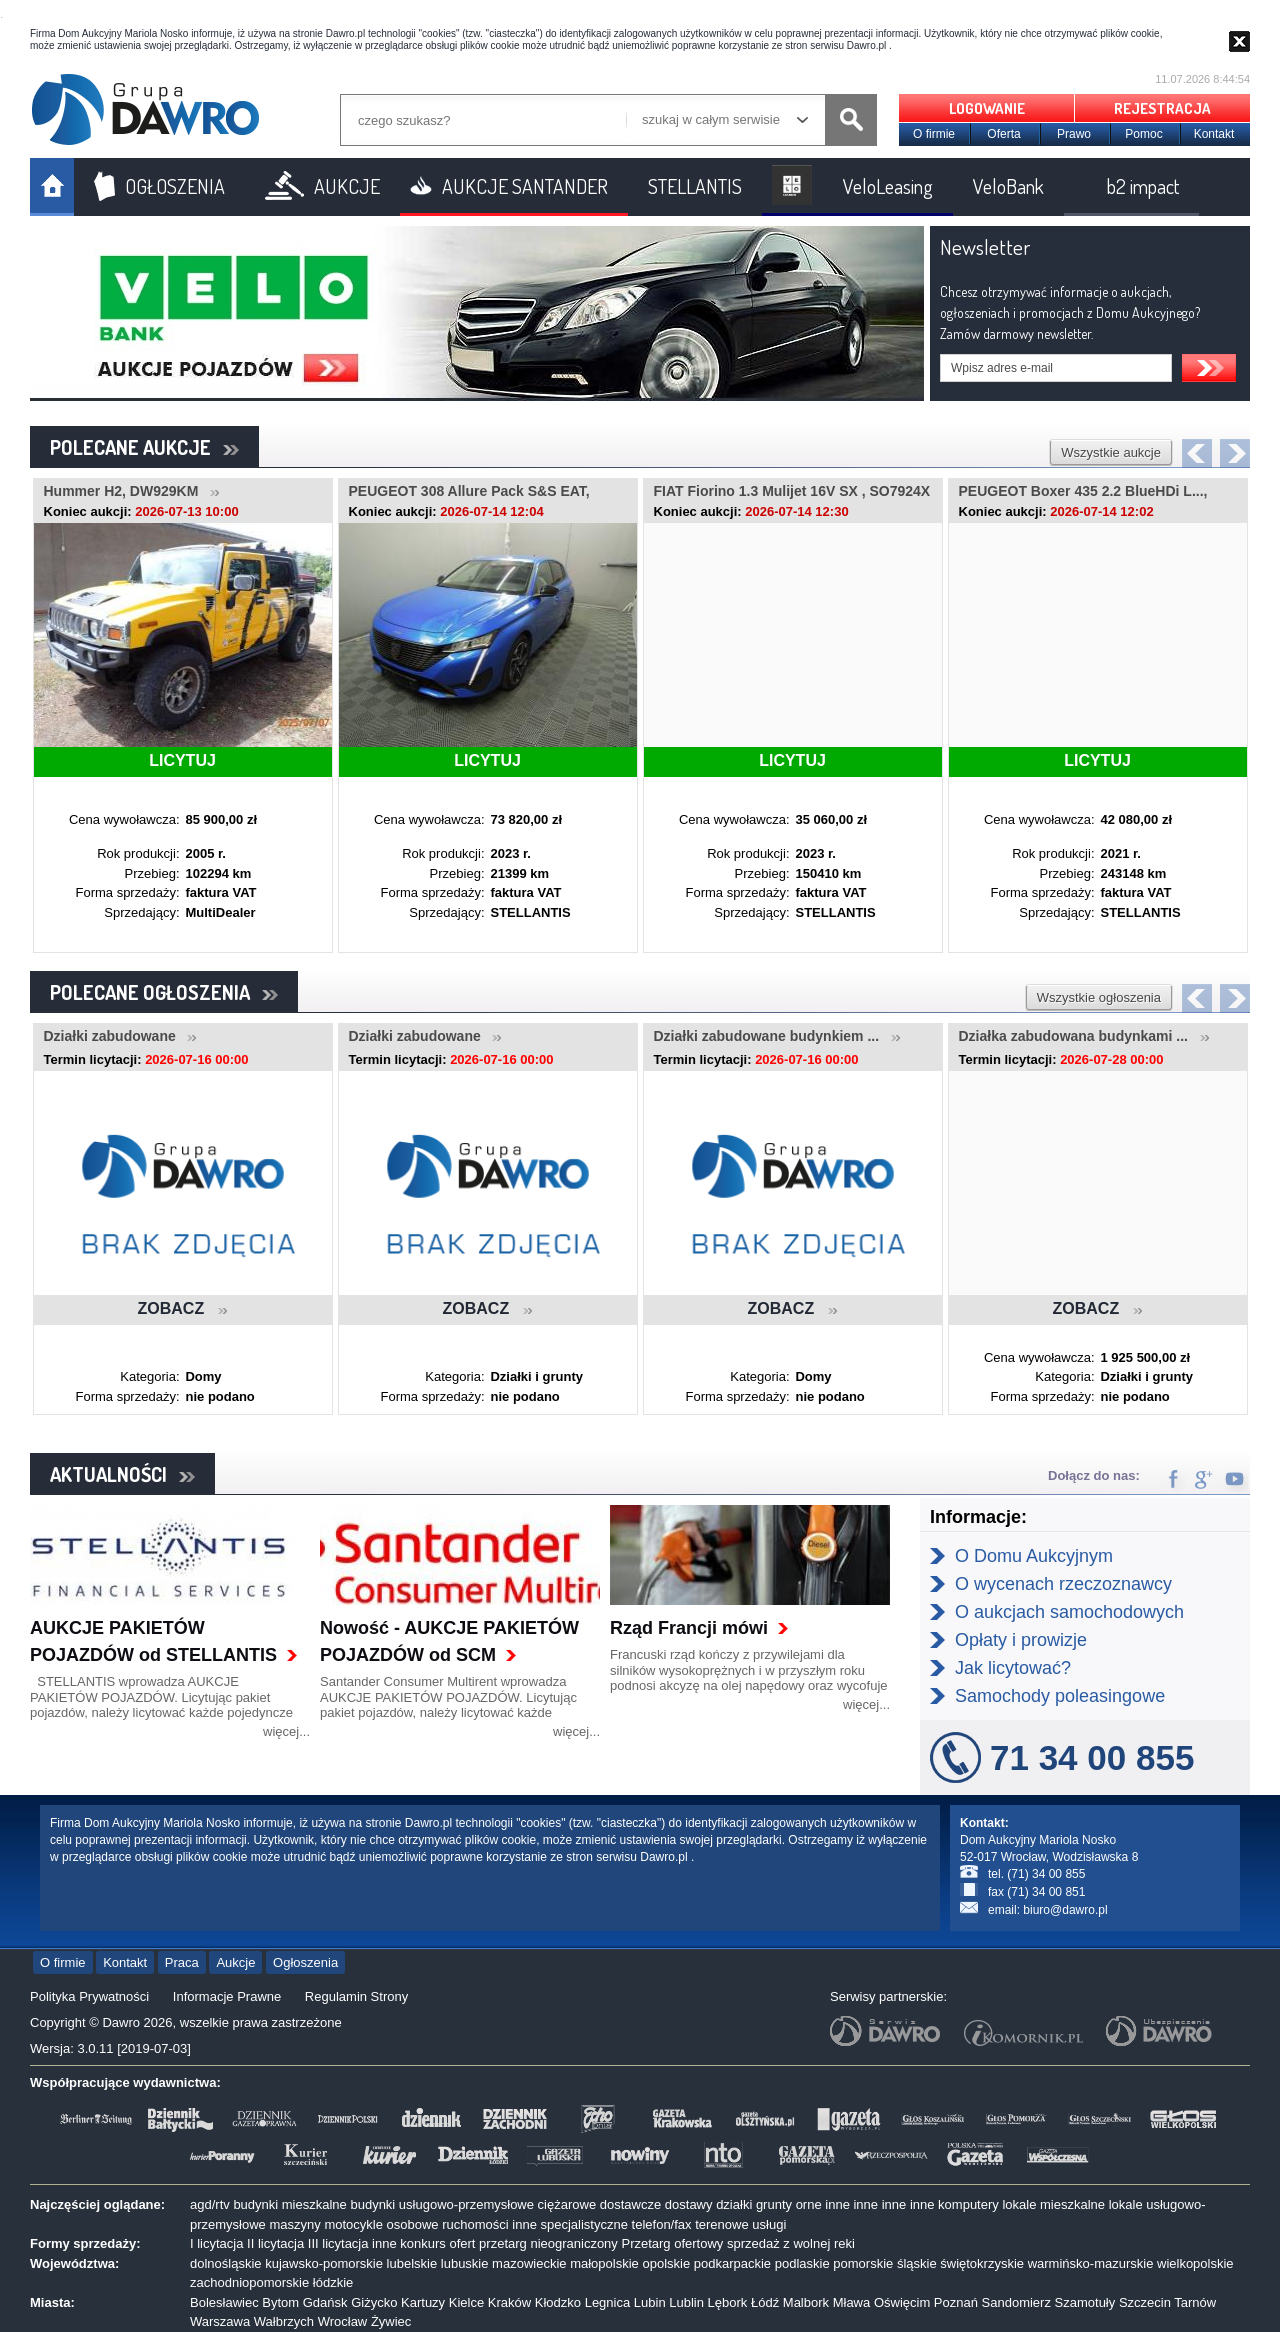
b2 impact (1143, 186)
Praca (182, 1962)
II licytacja (275, 2243)
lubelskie (412, 2263)
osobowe (413, 2224)
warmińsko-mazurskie (1091, 2263)
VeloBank (1008, 186)
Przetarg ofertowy (672, 2243)
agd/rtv (210, 2204)
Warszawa (220, 2321)
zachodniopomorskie (249, 2282)
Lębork (728, 2302)
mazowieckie (529, 2263)
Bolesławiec (224, 2302)
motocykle (353, 2224)
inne (837, 2204)
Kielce (466, 2302)
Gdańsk (325, 2302)
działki (734, 2204)
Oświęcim (902, 2302)
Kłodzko (558, 2302)
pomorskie (863, 2263)
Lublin (686, 2302)
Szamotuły (1085, 2302)
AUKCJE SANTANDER (525, 186)
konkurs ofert (437, 2243)
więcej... (286, 1731)
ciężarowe (567, 2204)
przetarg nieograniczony (548, 2243)
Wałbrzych (284, 2321)
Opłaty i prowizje (1021, 1640)
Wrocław (343, 2321)
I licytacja (216, 2243)
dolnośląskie (226, 2263)
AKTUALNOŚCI (122, 1474)
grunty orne (789, 2204)
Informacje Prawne (227, 1996)
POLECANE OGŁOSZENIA (164, 992)
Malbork (806, 2302)
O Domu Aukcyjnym (1034, 1556)
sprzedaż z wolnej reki (791, 2243)
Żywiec (391, 2321)
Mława (852, 2302)
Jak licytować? (1013, 1668)
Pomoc (1143, 134)
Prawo (1074, 134)
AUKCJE (347, 186)
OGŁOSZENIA (175, 186)
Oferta (1003, 134)
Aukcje (235, 1962)
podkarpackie (732, 2263)
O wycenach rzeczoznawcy (1063, 1584)
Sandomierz (1016, 2302)
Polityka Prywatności (89, 1996)
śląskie (917, 2263)
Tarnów (1195, 2302)
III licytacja (338, 2243)
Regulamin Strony (356, 1996)
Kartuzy (423, 2302)
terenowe (721, 2224)
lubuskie (465, 2263)
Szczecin (1145, 2302)
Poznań (956, 2302)
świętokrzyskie (982, 2263)
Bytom (280, 2302)
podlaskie (802, 2263)
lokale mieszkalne (1053, 2204)
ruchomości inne (489, 2224)
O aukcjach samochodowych (1069, 1612)
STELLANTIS (695, 186)
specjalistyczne (584, 2224)
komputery (968, 2204)
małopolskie (604, 2263)
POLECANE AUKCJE (144, 447)
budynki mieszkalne (289, 2204)
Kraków (509, 2302)
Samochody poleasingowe (1060, 1696)
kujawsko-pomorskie (324, 2263)
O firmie (934, 134)
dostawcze (630, 2204)
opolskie (666, 2263)
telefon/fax (662, 2224)
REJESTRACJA (1162, 108)
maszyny (294, 2224)
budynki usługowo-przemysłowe (442, 2204)
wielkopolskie (1195, 2263)
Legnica (608, 2302)
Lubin (650, 2302)
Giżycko (374, 2302)
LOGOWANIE (987, 108)
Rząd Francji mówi (689, 1628)
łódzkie (333, 2282)
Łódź (765, 2302)
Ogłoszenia (305, 1962)
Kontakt (1214, 134)
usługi (769, 2224)
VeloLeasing (888, 186)
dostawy (689, 2204)
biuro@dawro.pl (1065, 1910)
